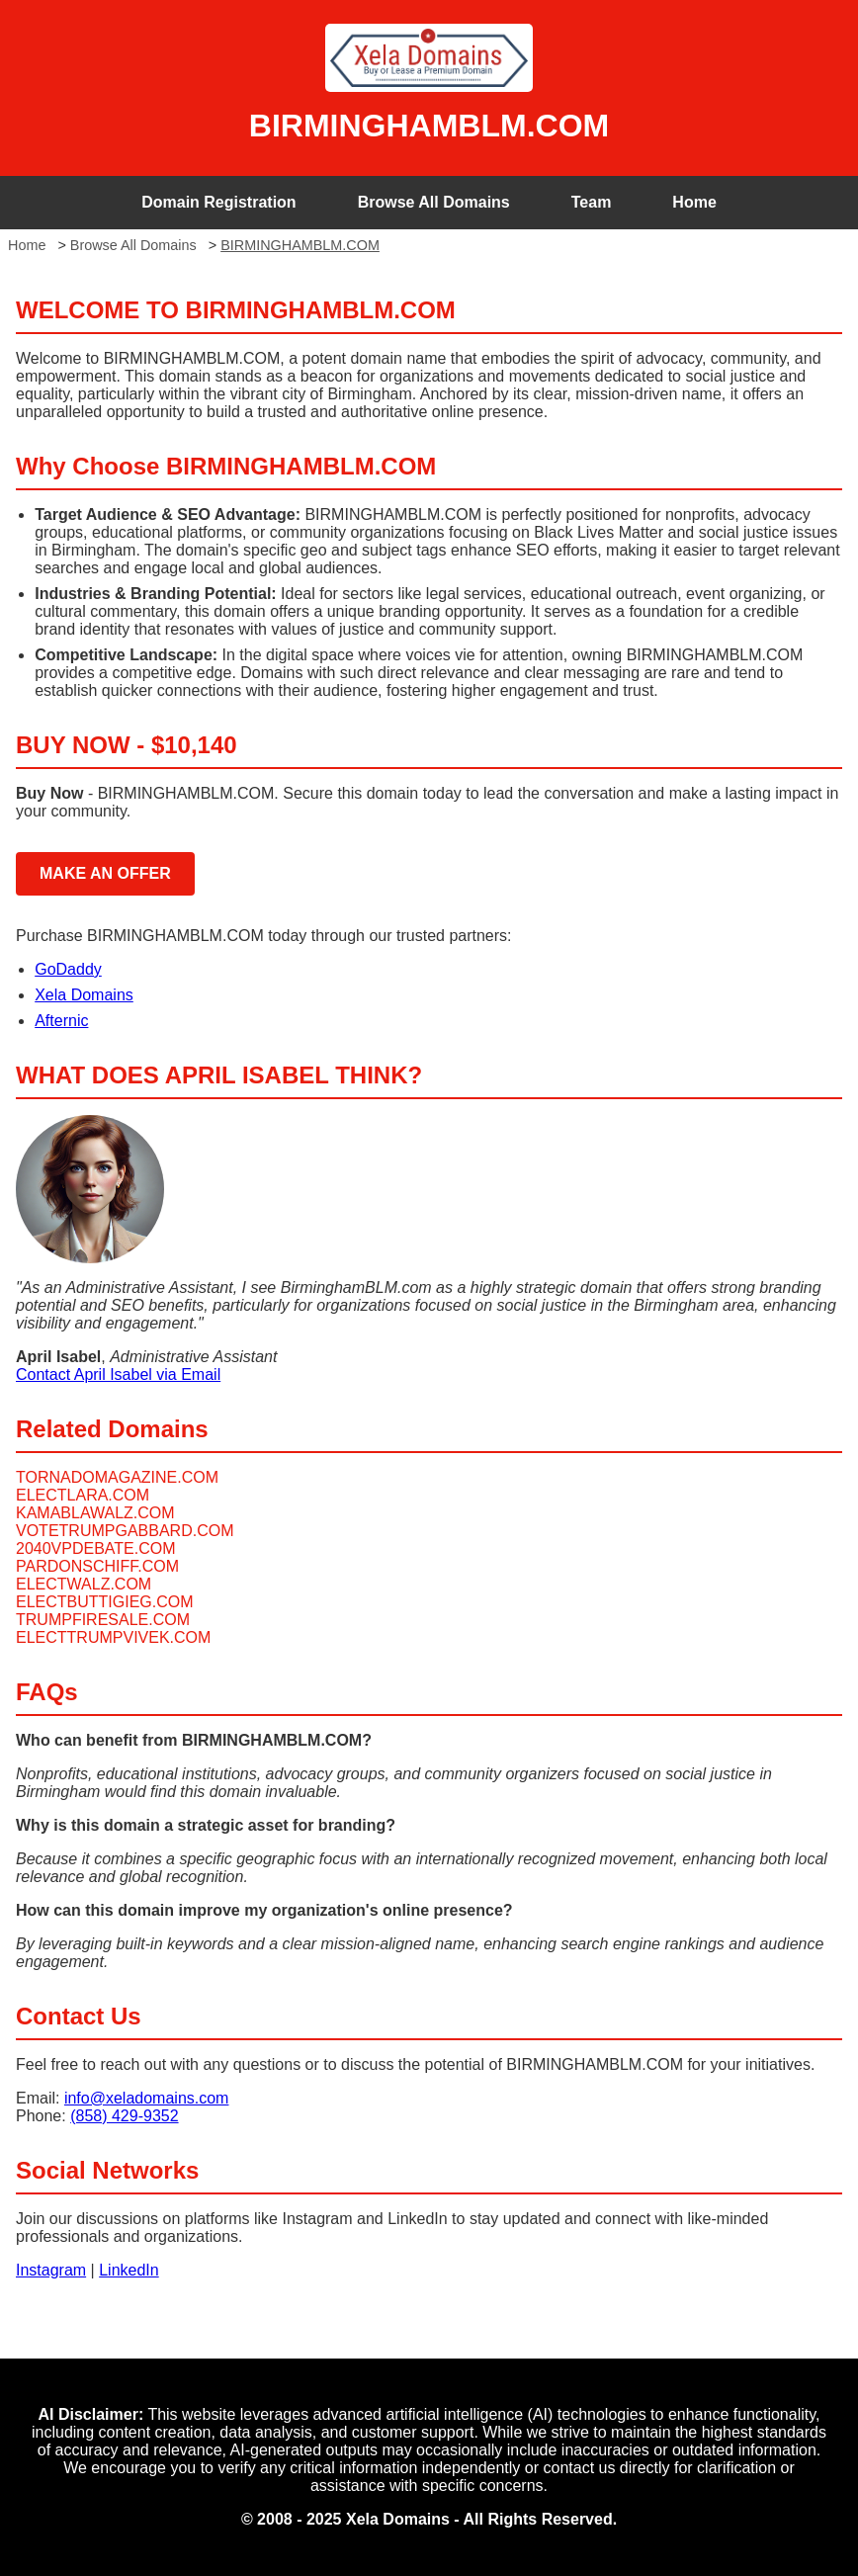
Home (694, 202)
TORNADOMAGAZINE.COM (117, 1477)
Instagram (51, 2270)
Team (591, 202)
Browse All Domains (434, 202)
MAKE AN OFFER (105, 873)
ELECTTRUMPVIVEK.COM (113, 1637)
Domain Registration (218, 202)
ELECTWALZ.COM (83, 1584)
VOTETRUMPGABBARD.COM (124, 1530)
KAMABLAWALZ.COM (95, 1512)
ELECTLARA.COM (82, 1495)
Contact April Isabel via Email (118, 1374)
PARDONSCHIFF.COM (97, 1566)
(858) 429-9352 (124, 2115)
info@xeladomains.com (146, 2098)
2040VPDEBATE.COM (96, 1548)
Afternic (61, 1020)
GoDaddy (68, 969)
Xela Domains (84, 995)
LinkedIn (129, 2270)
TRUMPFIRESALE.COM (103, 1619)
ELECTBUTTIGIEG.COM (105, 1601)
